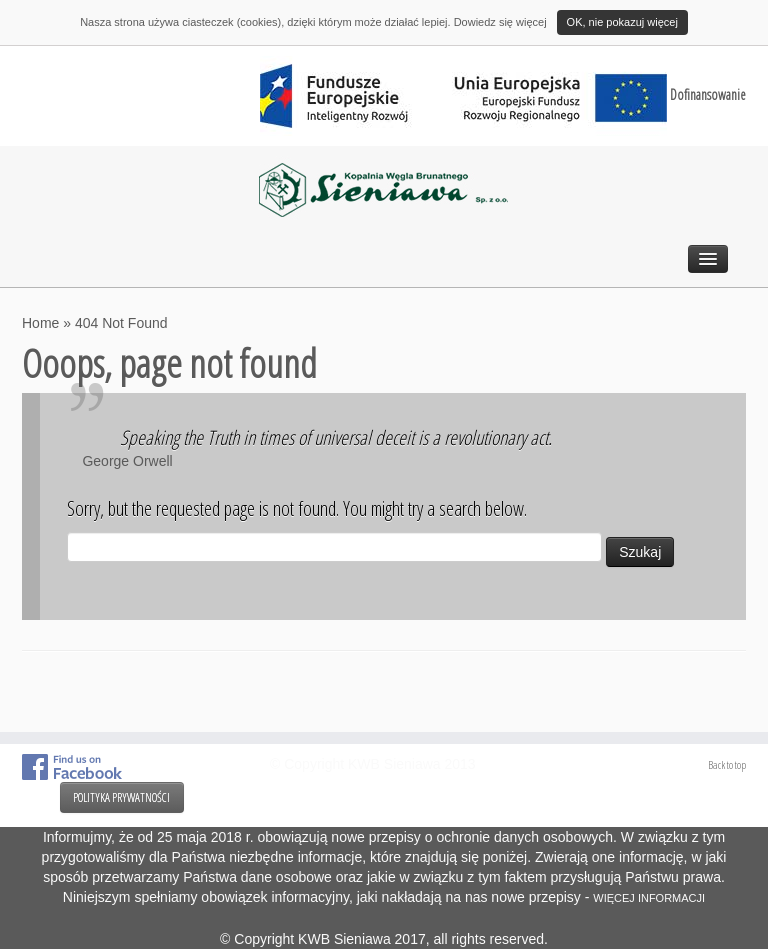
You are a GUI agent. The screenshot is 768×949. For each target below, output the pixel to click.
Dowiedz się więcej (500, 22)
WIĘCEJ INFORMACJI (649, 898)
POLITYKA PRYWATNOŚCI (121, 797)
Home (40, 323)
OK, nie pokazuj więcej (622, 22)
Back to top (727, 764)
